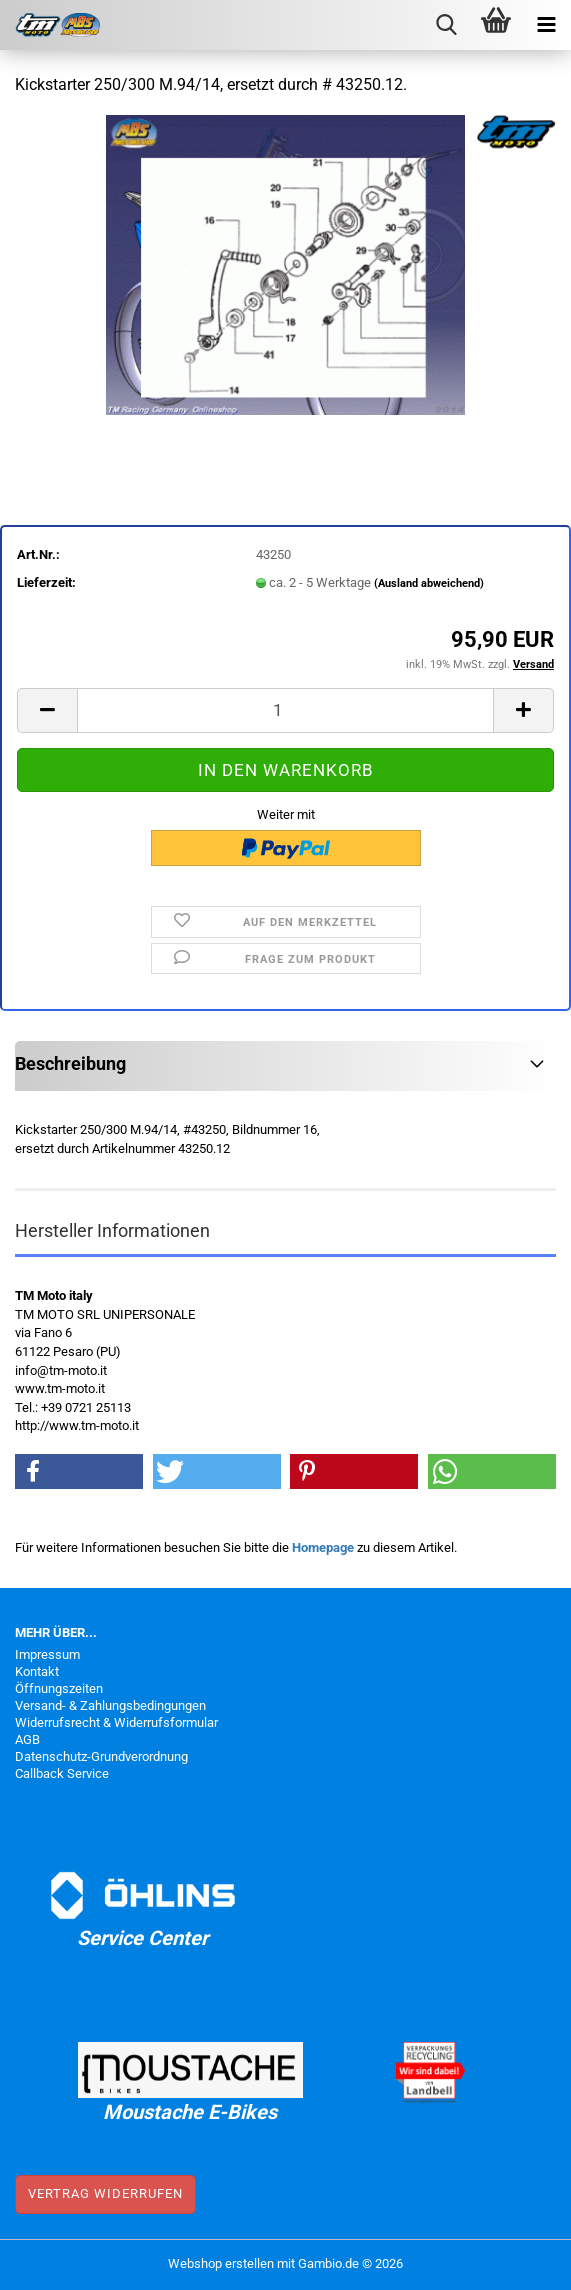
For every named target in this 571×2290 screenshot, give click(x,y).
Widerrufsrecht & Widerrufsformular (116, 1722)
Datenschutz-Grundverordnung (101, 1756)
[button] (47, 710)
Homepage (323, 1547)
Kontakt (37, 1671)
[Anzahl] (285, 710)
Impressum (47, 1654)
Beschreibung (70, 1063)
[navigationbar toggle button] (546, 25)
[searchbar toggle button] (446, 25)
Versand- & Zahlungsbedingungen (110, 1705)
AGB (27, 1739)
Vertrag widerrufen (105, 2193)
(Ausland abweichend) (429, 583)
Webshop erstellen (221, 2263)
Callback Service (62, 1773)
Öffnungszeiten (59, 1688)
